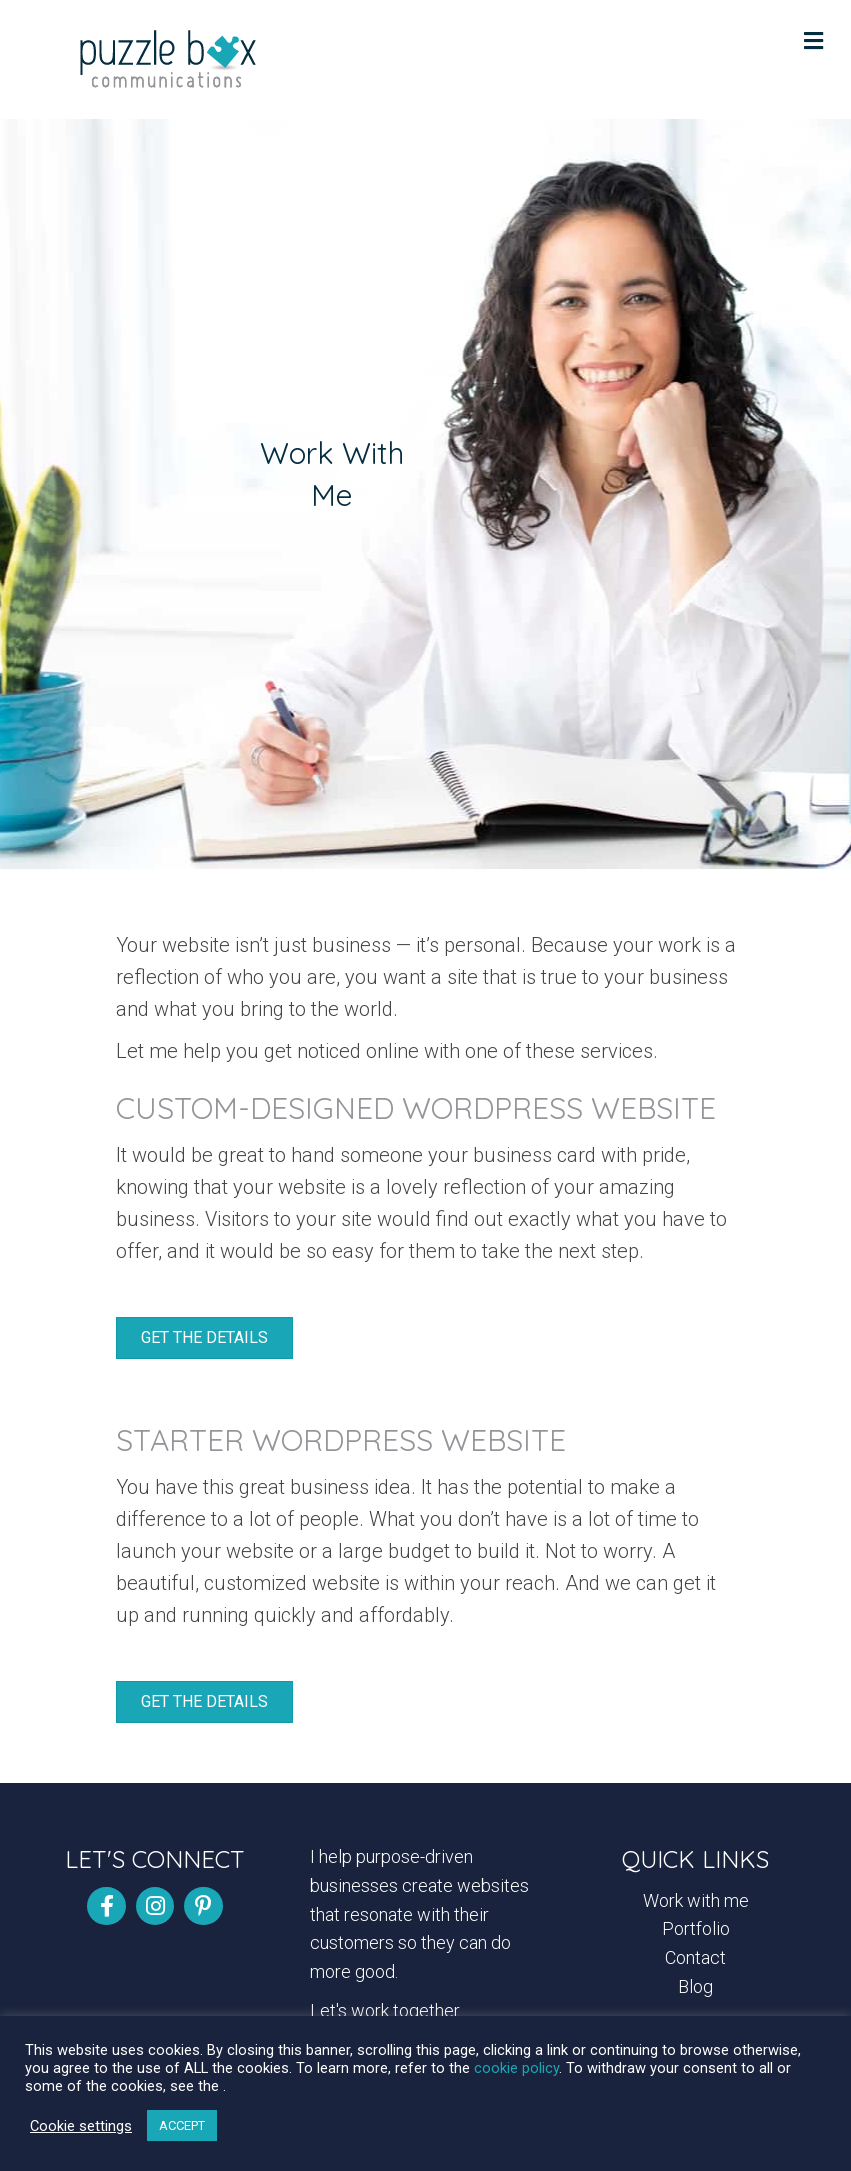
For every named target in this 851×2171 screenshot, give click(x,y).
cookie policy (516, 2068)
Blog (695, 1986)
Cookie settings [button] (81, 2126)
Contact (695, 1957)
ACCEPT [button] (182, 2125)
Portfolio (696, 1928)
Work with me (696, 1900)
